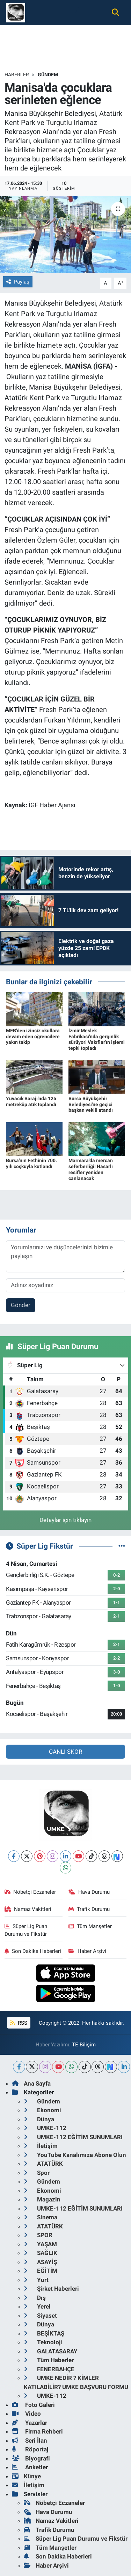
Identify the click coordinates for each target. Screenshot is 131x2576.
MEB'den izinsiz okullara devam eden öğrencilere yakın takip (33, 1036)
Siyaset (40, 2315)
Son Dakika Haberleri (33, 1951)
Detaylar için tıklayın (65, 1519)
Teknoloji (43, 2342)
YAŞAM (40, 2244)
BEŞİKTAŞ (44, 2333)
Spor (37, 2172)
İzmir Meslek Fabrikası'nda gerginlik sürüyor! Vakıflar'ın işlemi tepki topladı (96, 1039)
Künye (26, 2476)
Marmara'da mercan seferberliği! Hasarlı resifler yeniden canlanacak (90, 1169)
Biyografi (31, 2458)
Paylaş (17, 282)
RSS (18, 2023)
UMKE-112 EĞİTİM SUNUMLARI (73, 2137)
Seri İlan (29, 2440)
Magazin (42, 2199)
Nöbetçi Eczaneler (30, 1892)
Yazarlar (29, 2422)
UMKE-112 (45, 2127)
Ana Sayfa (31, 2083)
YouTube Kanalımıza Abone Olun (75, 2154)
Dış (35, 2297)
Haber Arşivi (87, 1951)
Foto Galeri (33, 2404)
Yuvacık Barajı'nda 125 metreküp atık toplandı (31, 1101)
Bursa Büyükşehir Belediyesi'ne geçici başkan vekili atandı (90, 1104)
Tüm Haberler (49, 2360)
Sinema (40, 2217)
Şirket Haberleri (51, 2288)
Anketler (30, 2467)
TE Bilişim (84, 2044)
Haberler (17, 74)
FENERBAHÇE (49, 2369)
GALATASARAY (51, 2351)
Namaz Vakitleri (28, 1909)
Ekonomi (42, 2110)
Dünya (39, 2119)
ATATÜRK (43, 2163)
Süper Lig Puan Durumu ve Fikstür (26, 1930)
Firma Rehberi (37, 2431)
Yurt (36, 2279)
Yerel (37, 2306)
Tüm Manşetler (90, 1926)
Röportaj (30, 2449)
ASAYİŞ (40, 2262)
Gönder (20, 1304)
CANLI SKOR (65, 1751)
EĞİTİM (40, 2270)
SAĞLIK (40, 2252)
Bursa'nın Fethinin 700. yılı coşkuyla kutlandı (31, 1163)
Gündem (48, 74)
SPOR (38, 2235)
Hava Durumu (89, 1892)
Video (26, 2413)
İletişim (41, 2145)
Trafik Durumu (89, 1909)
